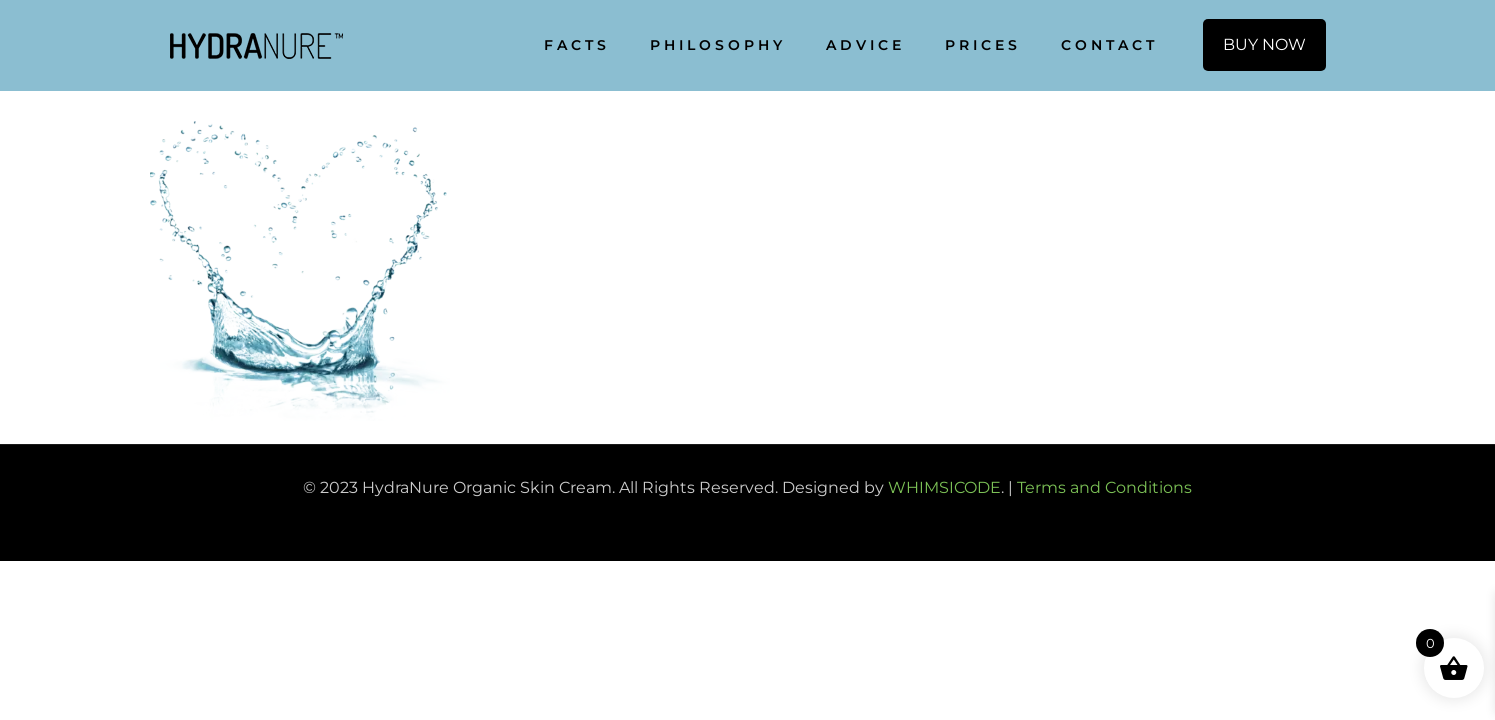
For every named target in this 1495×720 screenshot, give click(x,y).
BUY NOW (1264, 44)
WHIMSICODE (944, 487)
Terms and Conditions (1104, 487)
